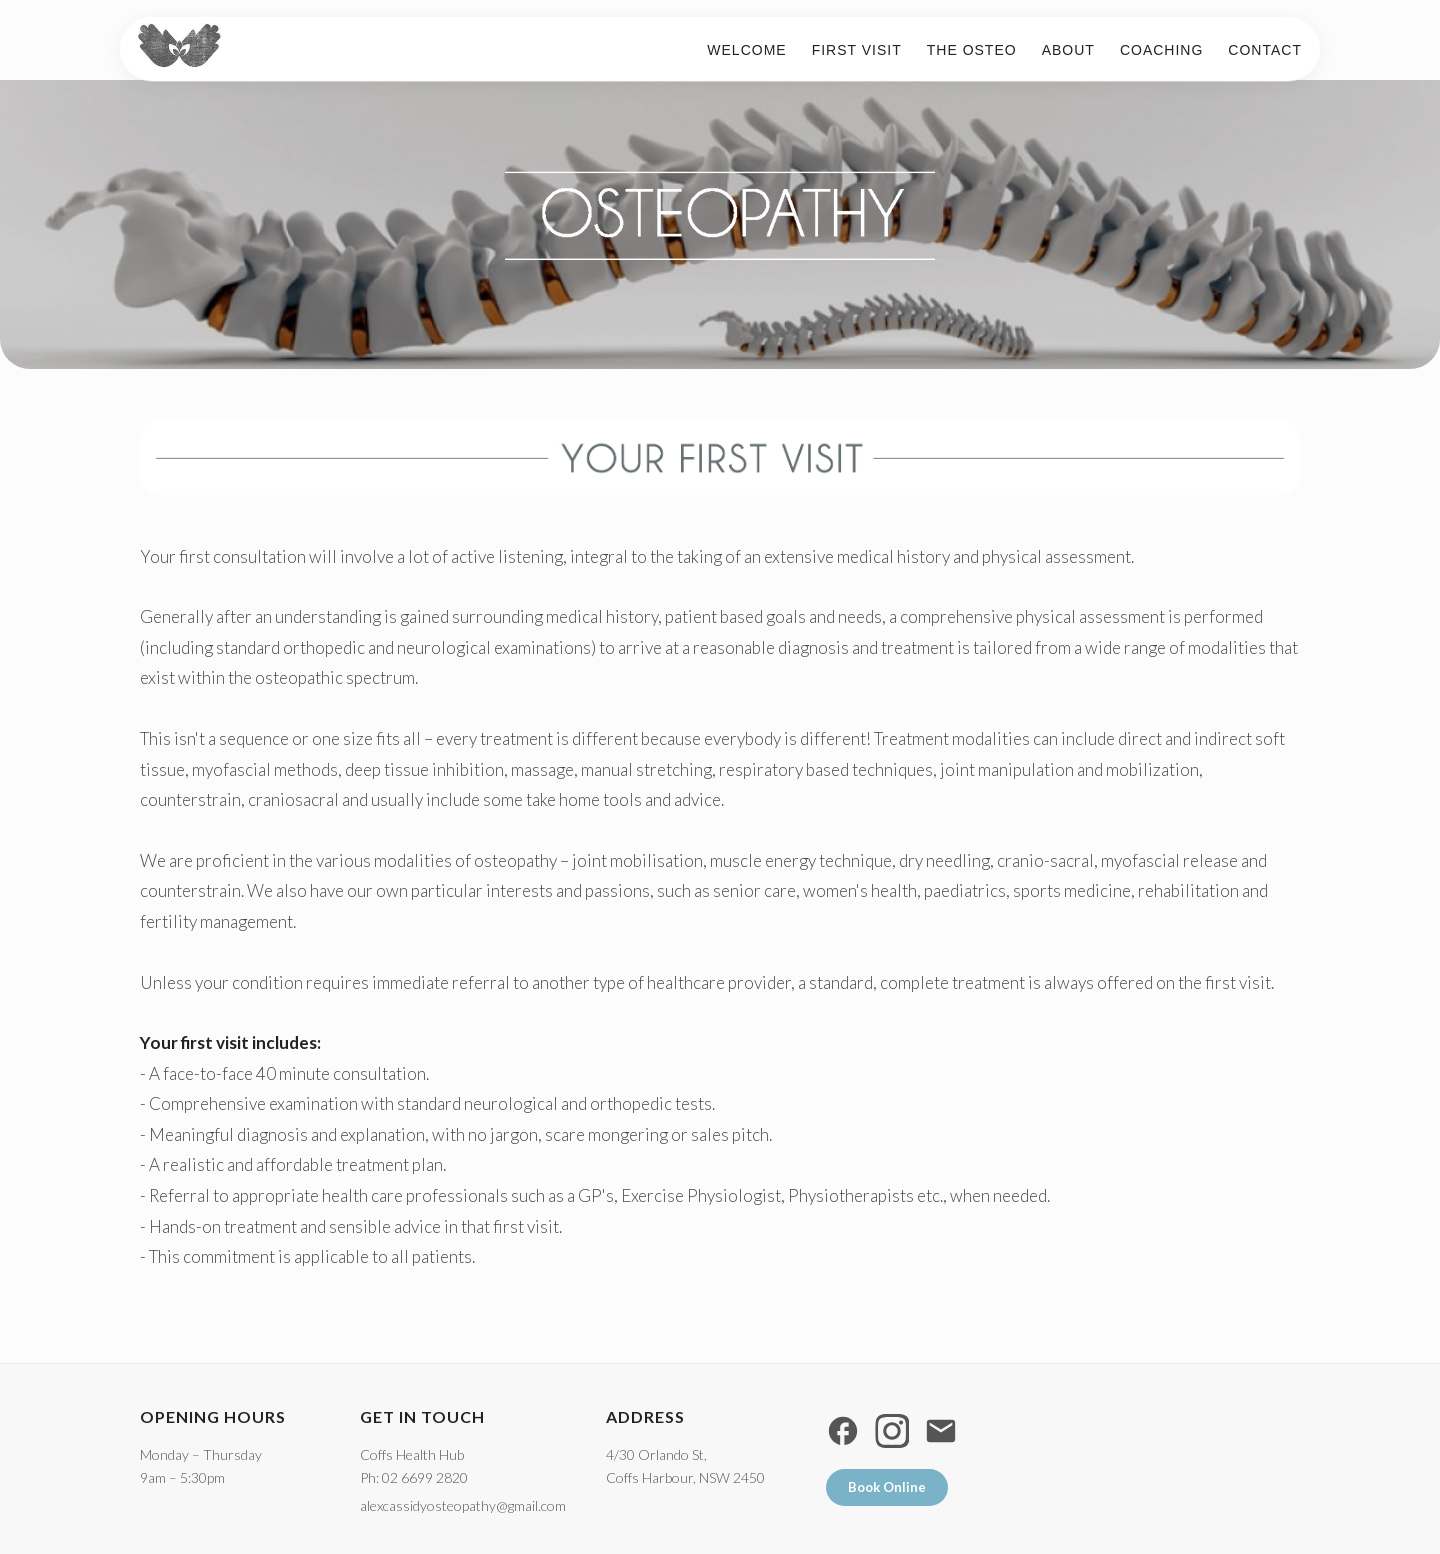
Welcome (739, 57)
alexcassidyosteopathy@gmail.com (463, 1505)
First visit (850, 57)
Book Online (887, 1487)
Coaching (1154, 57)
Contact (1258, 57)
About (1061, 57)
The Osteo (965, 57)
